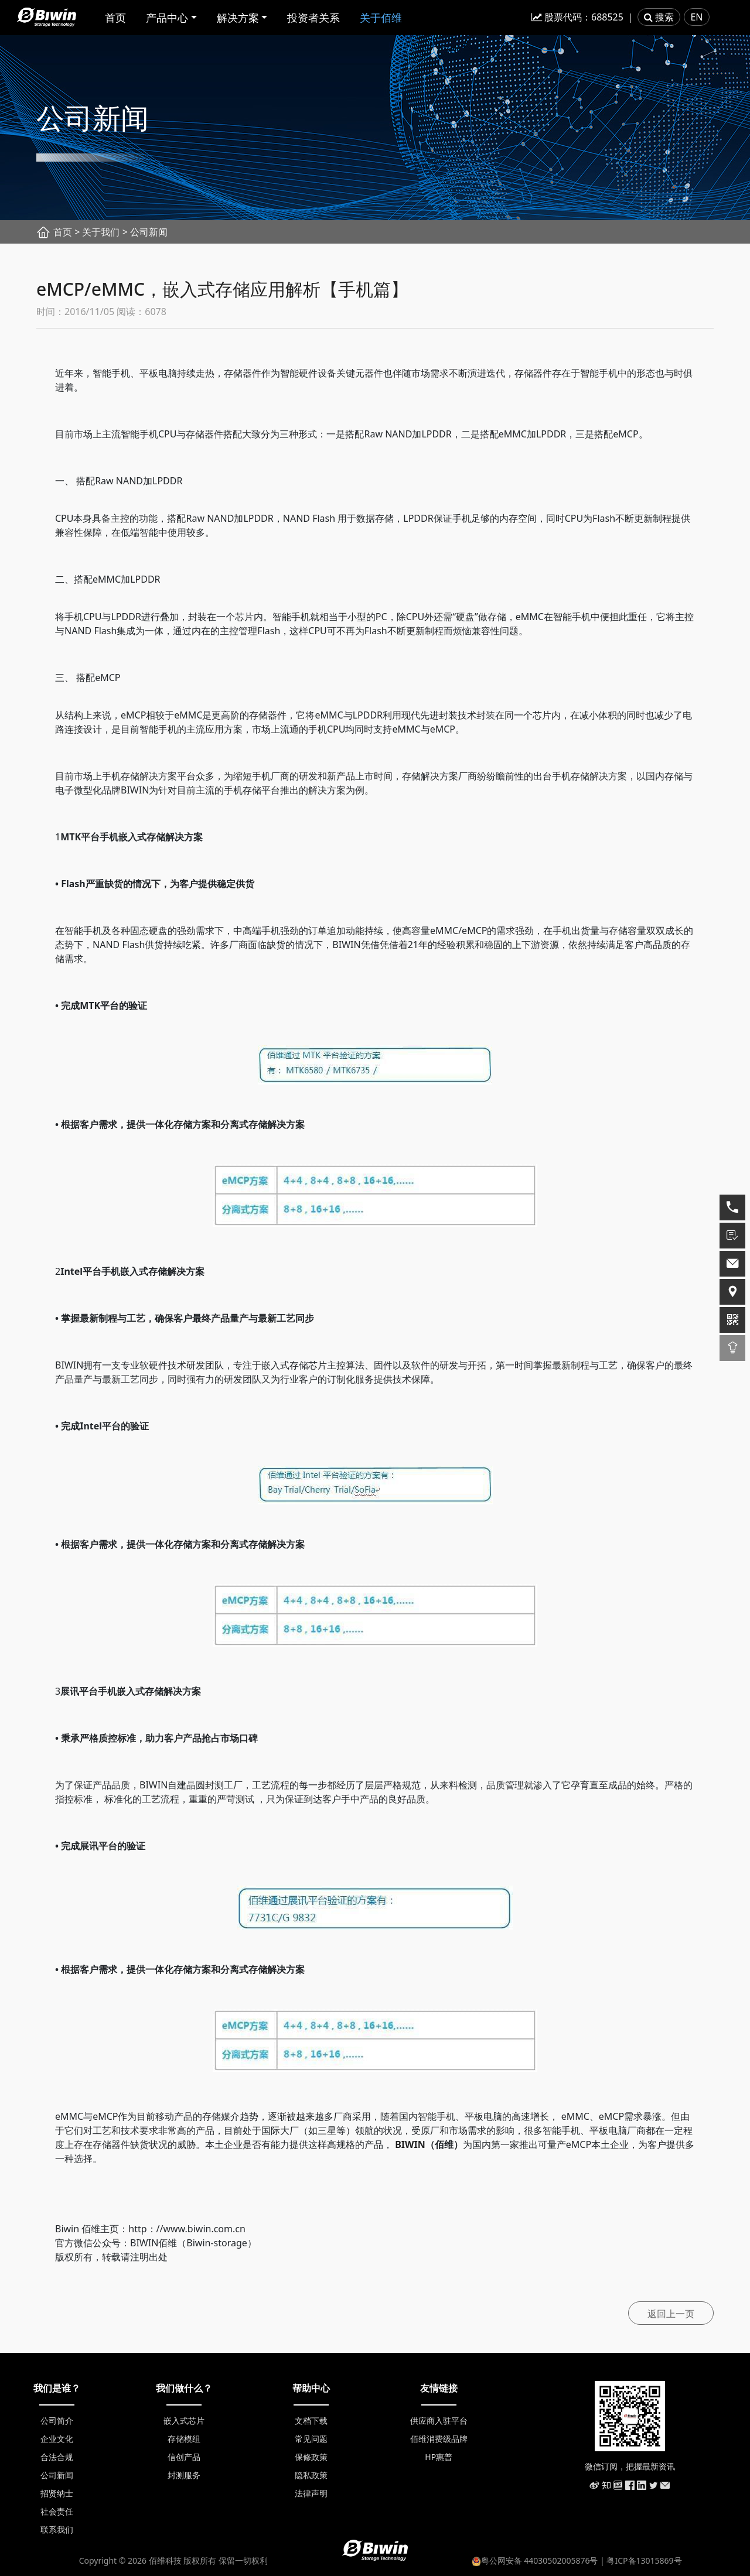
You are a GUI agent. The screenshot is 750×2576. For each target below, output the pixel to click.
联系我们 (56, 2529)
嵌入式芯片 (183, 2420)
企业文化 (56, 2438)
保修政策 (311, 2456)
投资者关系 (313, 18)
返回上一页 (670, 2313)
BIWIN (410, 2144)
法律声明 (311, 2493)
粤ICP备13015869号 (643, 2560)
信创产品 (184, 2456)
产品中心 (167, 18)
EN (696, 17)
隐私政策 (311, 2475)
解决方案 (238, 18)
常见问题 (311, 2438)
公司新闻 (56, 2475)
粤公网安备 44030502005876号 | (539, 2560)
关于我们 (101, 231)
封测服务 (184, 2475)
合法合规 (56, 2456)
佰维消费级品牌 (439, 2438)
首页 (115, 18)
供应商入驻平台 (439, 2420)
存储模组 (184, 2438)
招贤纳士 (56, 2493)
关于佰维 (381, 18)
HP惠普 (438, 2456)
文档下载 (311, 2420)
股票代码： (577, 17)
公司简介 (56, 2420)
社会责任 (56, 2511)
